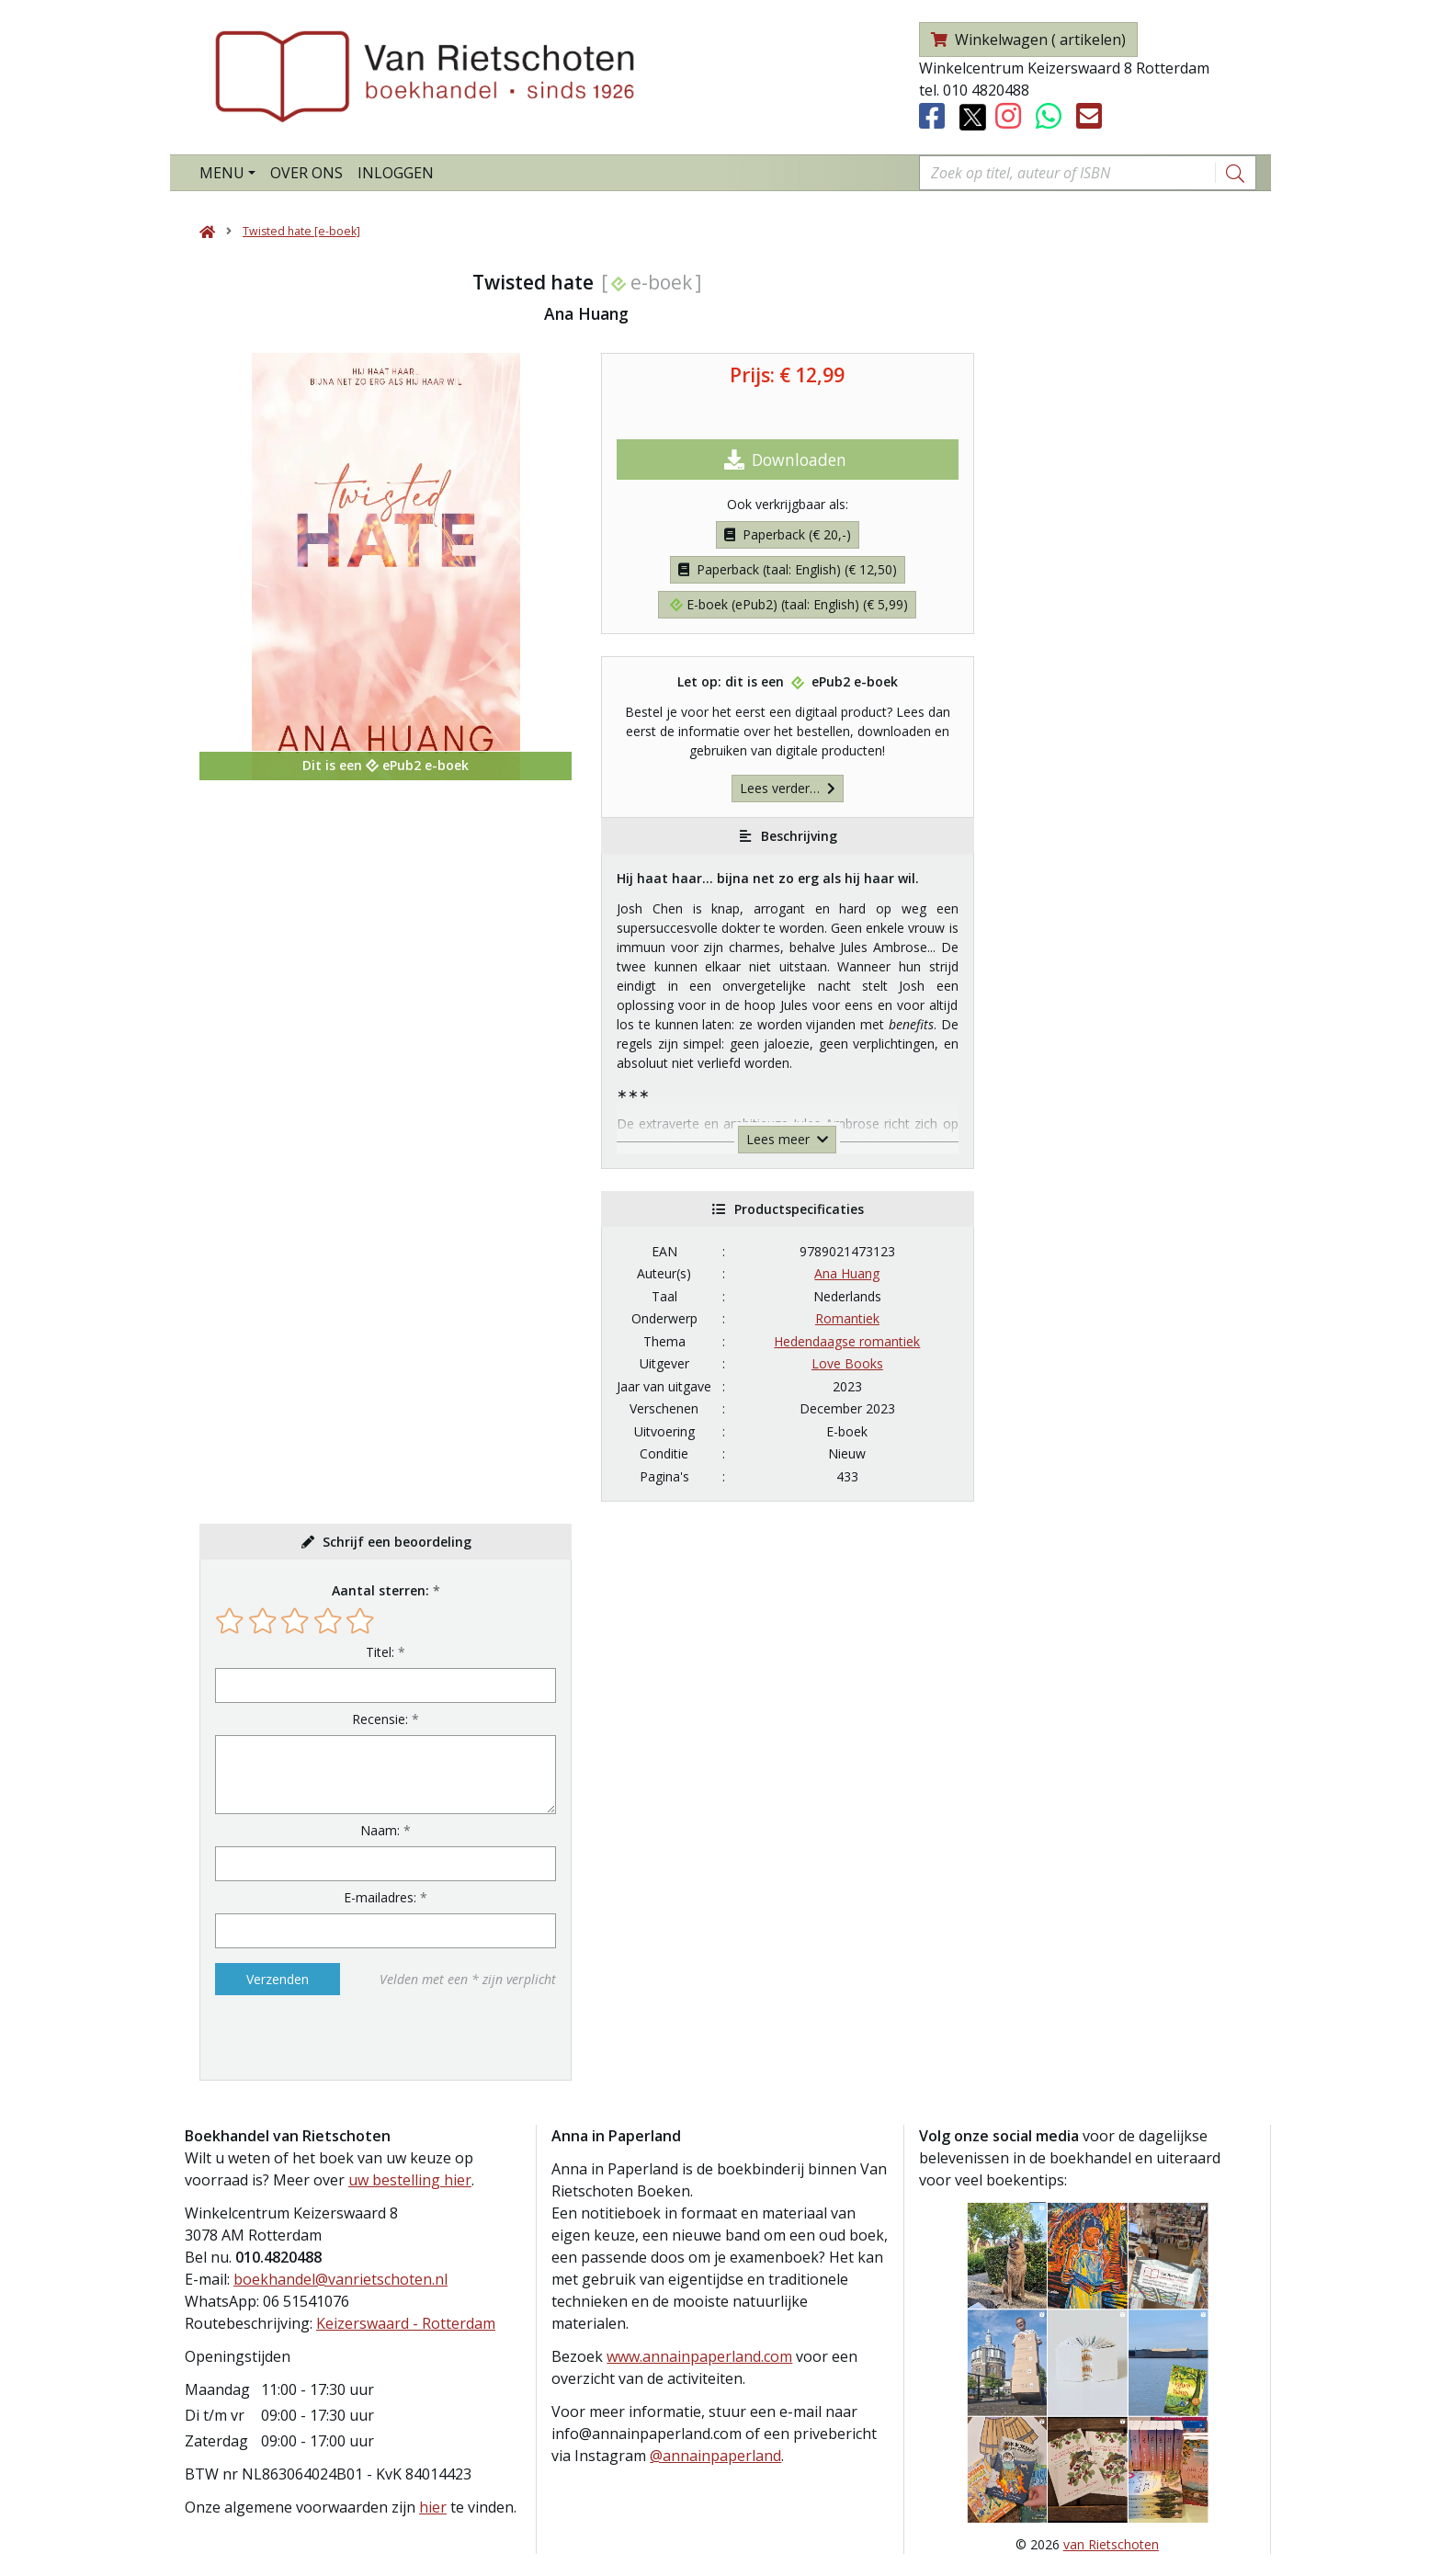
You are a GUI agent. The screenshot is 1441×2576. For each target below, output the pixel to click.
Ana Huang (846, 1273)
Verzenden (277, 1979)
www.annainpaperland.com (699, 2356)
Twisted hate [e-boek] (301, 231)
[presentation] (332, 2037)
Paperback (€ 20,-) (787, 534)
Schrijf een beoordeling (397, 1541)
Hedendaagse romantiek (847, 1341)
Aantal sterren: (380, 1590)
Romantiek (847, 1318)
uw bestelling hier (409, 2180)
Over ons (306, 173)
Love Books (847, 1363)
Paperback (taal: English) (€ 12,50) (787, 569)
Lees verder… (787, 788)
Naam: (380, 1830)
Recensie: (380, 1719)
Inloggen (395, 173)
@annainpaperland (715, 2455)
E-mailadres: (380, 1897)
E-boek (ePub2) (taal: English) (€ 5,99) (789, 604)
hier (433, 2507)
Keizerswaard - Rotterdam (405, 2323)
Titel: (380, 1652)
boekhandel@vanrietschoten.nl (340, 2279)
